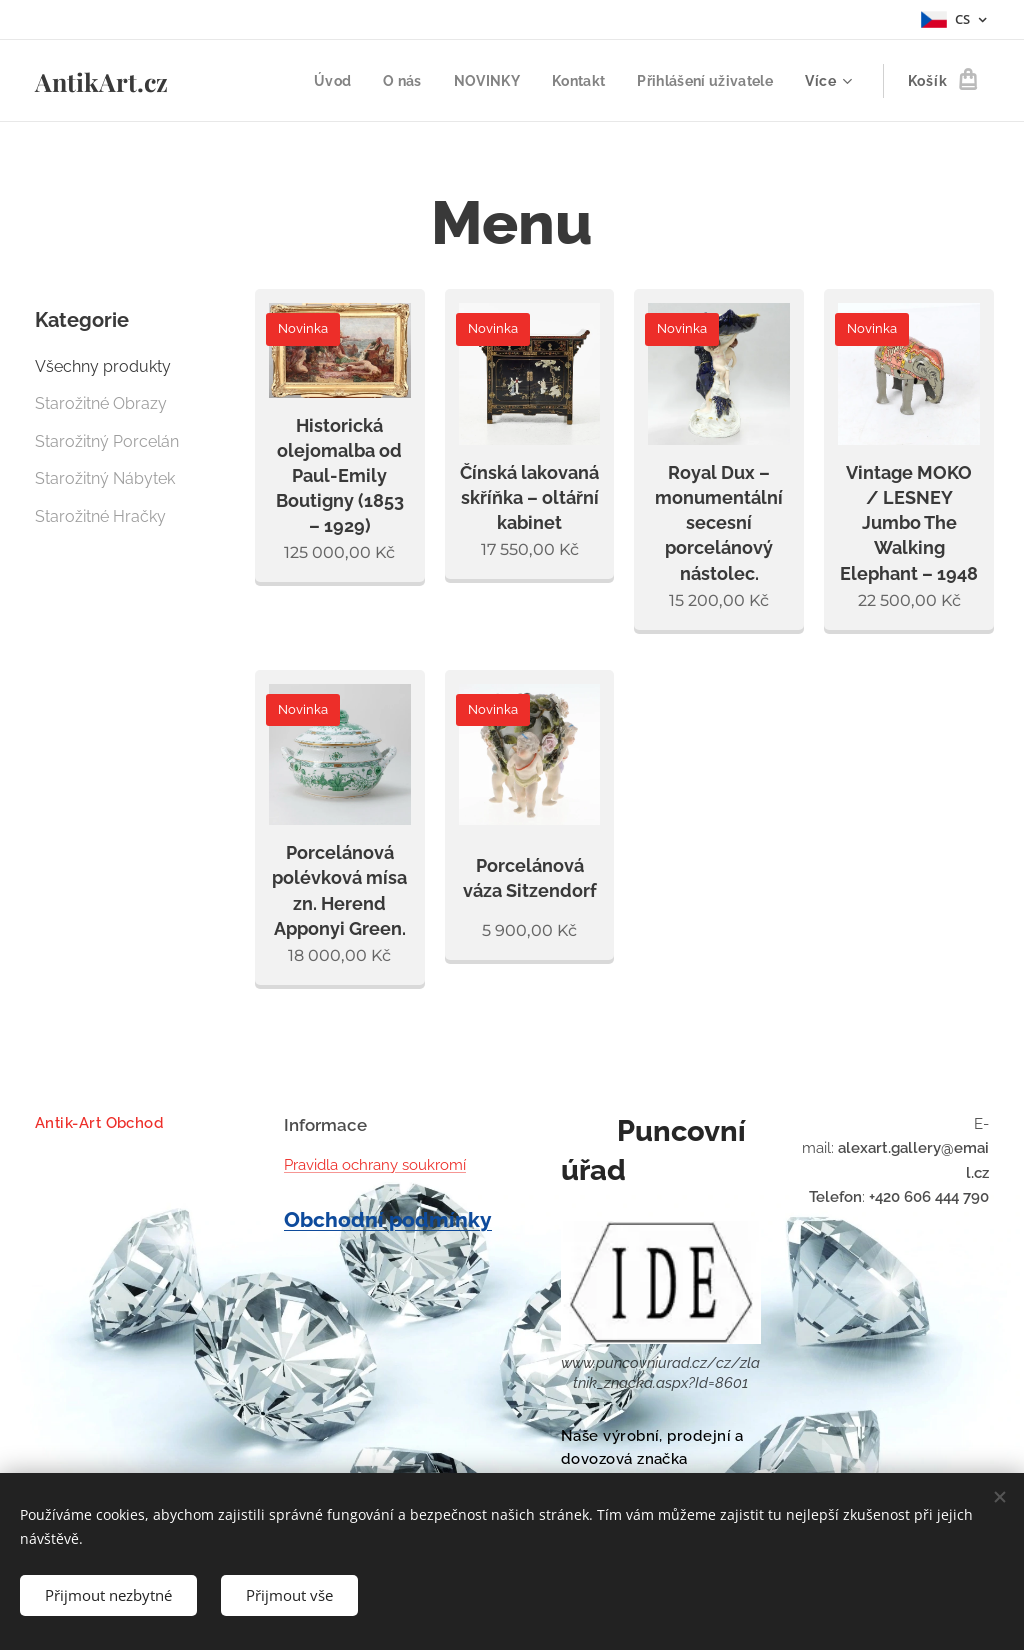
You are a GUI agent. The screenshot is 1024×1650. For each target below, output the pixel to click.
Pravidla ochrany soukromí (375, 1165)
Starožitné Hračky (100, 516)
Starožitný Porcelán (107, 441)
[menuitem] (323, 81)
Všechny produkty (103, 366)
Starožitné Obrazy (101, 403)
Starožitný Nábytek (105, 478)
